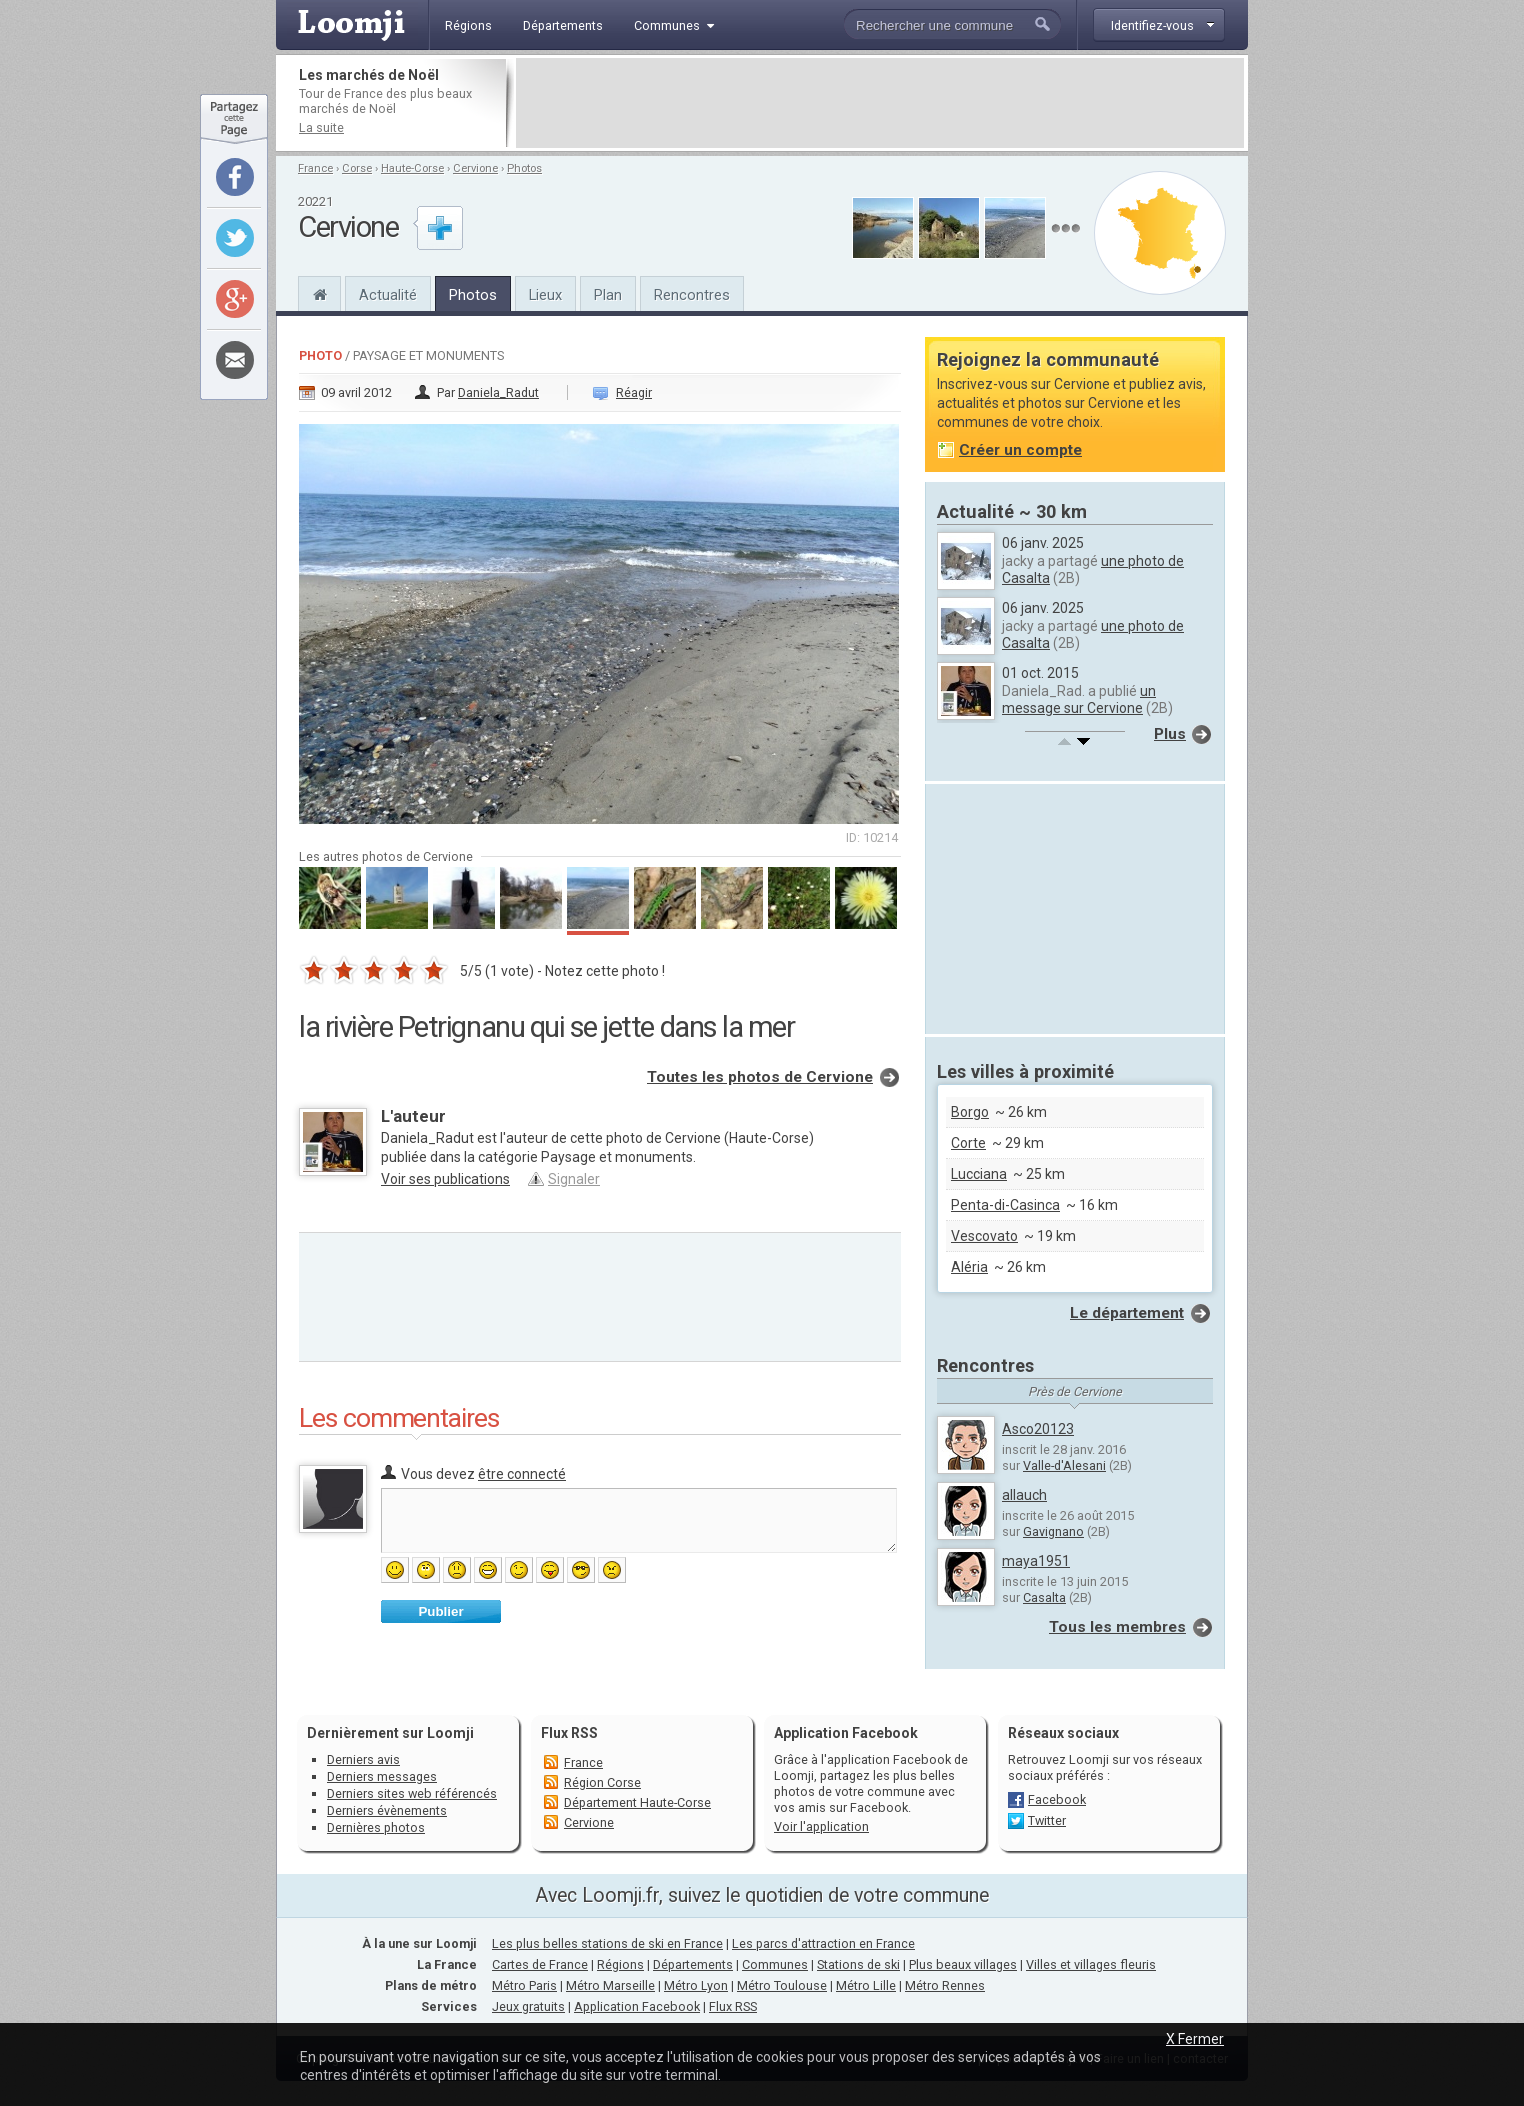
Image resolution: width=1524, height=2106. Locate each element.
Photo (320, 355)
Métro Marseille (610, 1985)
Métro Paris (524, 1985)
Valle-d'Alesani (1064, 1465)
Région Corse (602, 1782)
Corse (357, 168)
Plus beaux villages (963, 1964)
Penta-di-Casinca (1005, 1205)
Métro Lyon (696, 1985)
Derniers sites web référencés (412, 1793)
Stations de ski (858, 1964)
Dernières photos (376, 1827)
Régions (620, 1964)
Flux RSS (569, 1733)
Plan (608, 295)
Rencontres (692, 295)
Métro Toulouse (782, 1985)
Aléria (969, 1267)
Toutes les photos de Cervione (760, 1077)
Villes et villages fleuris (1091, 1964)
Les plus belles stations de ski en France (607, 1943)
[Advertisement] (880, 103)
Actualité (388, 295)
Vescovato (984, 1236)
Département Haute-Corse (637, 1802)
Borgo (970, 1112)
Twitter (1047, 1820)
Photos (524, 168)
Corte (968, 1143)
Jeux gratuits (528, 2006)
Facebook (1057, 1799)
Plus (1170, 734)
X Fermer (1195, 2039)
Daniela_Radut (498, 392)
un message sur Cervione (1079, 699)
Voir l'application (821, 1826)
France (315, 168)
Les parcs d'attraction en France (823, 1943)
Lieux (545, 295)
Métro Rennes (945, 1985)
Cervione (475, 168)
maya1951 (1036, 1561)
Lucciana (979, 1174)
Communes (775, 1964)
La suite (321, 127)
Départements (693, 1964)
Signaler (574, 1179)
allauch (1024, 1495)
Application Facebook (637, 2006)
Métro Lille (866, 1985)
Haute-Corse (412, 168)
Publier (440, 1611)
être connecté (522, 1474)
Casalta (1044, 1597)
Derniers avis (363, 1759)
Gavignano (1053, 1531)
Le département (1127, 1313)
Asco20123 (1038, 1429)
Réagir (634, 392)
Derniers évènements (387, 1810)
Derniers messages (382, 1776)
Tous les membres (1117, 1627)
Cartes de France (540, 1964)
